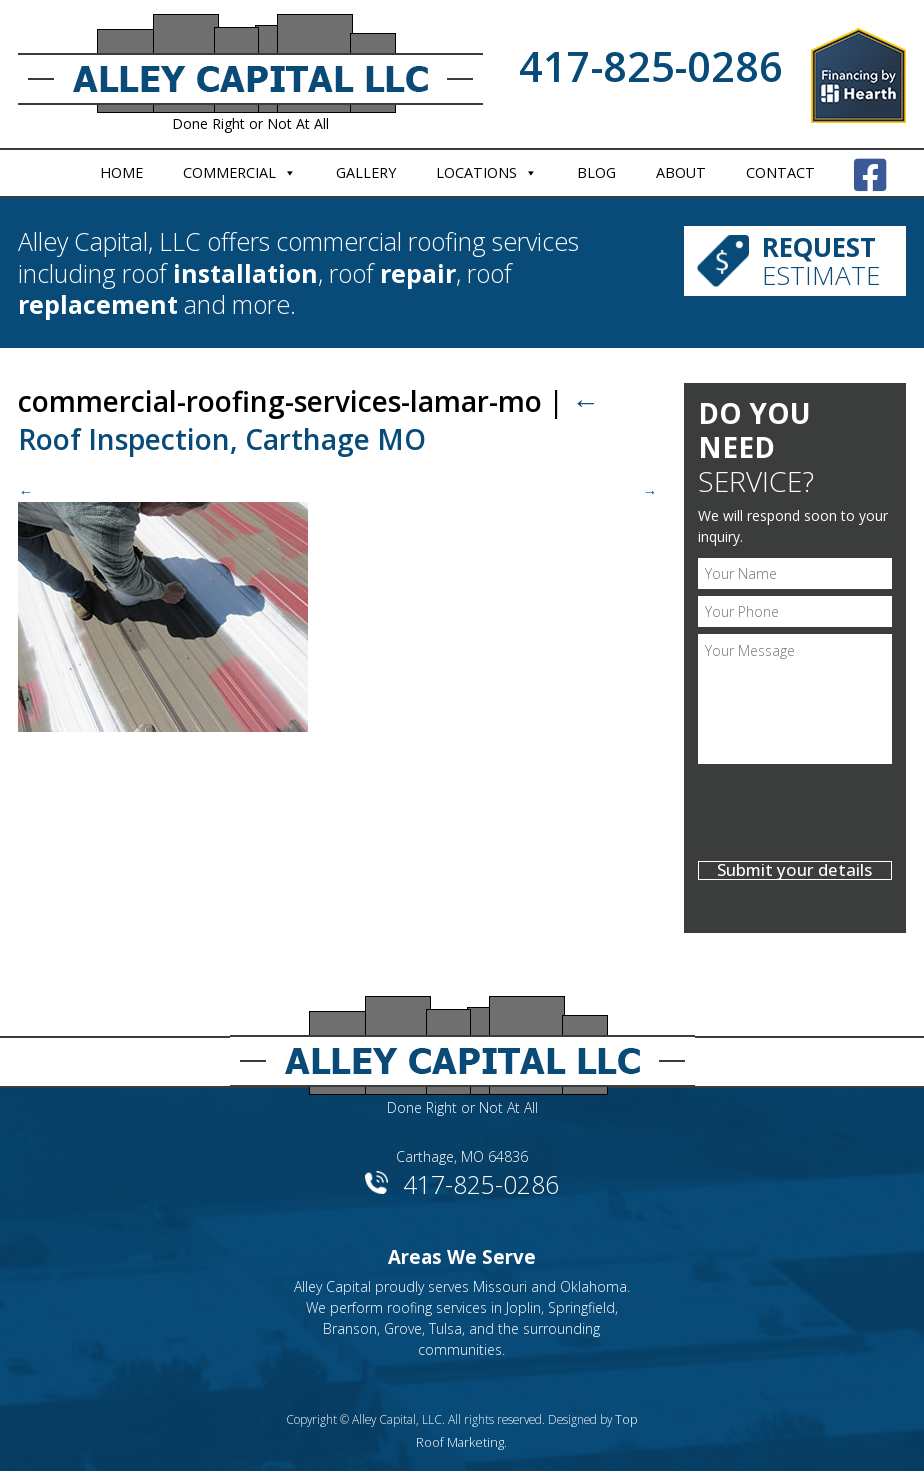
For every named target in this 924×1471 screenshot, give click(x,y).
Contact (780, 172)
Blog (596, 172)
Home (121, 172)
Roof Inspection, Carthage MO (308, 420)
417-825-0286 (651, 66)
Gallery (366, 172)
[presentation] (795, 815)
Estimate (821, 257)
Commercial (229, 172)
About (681, 172)
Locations (476, 172)
